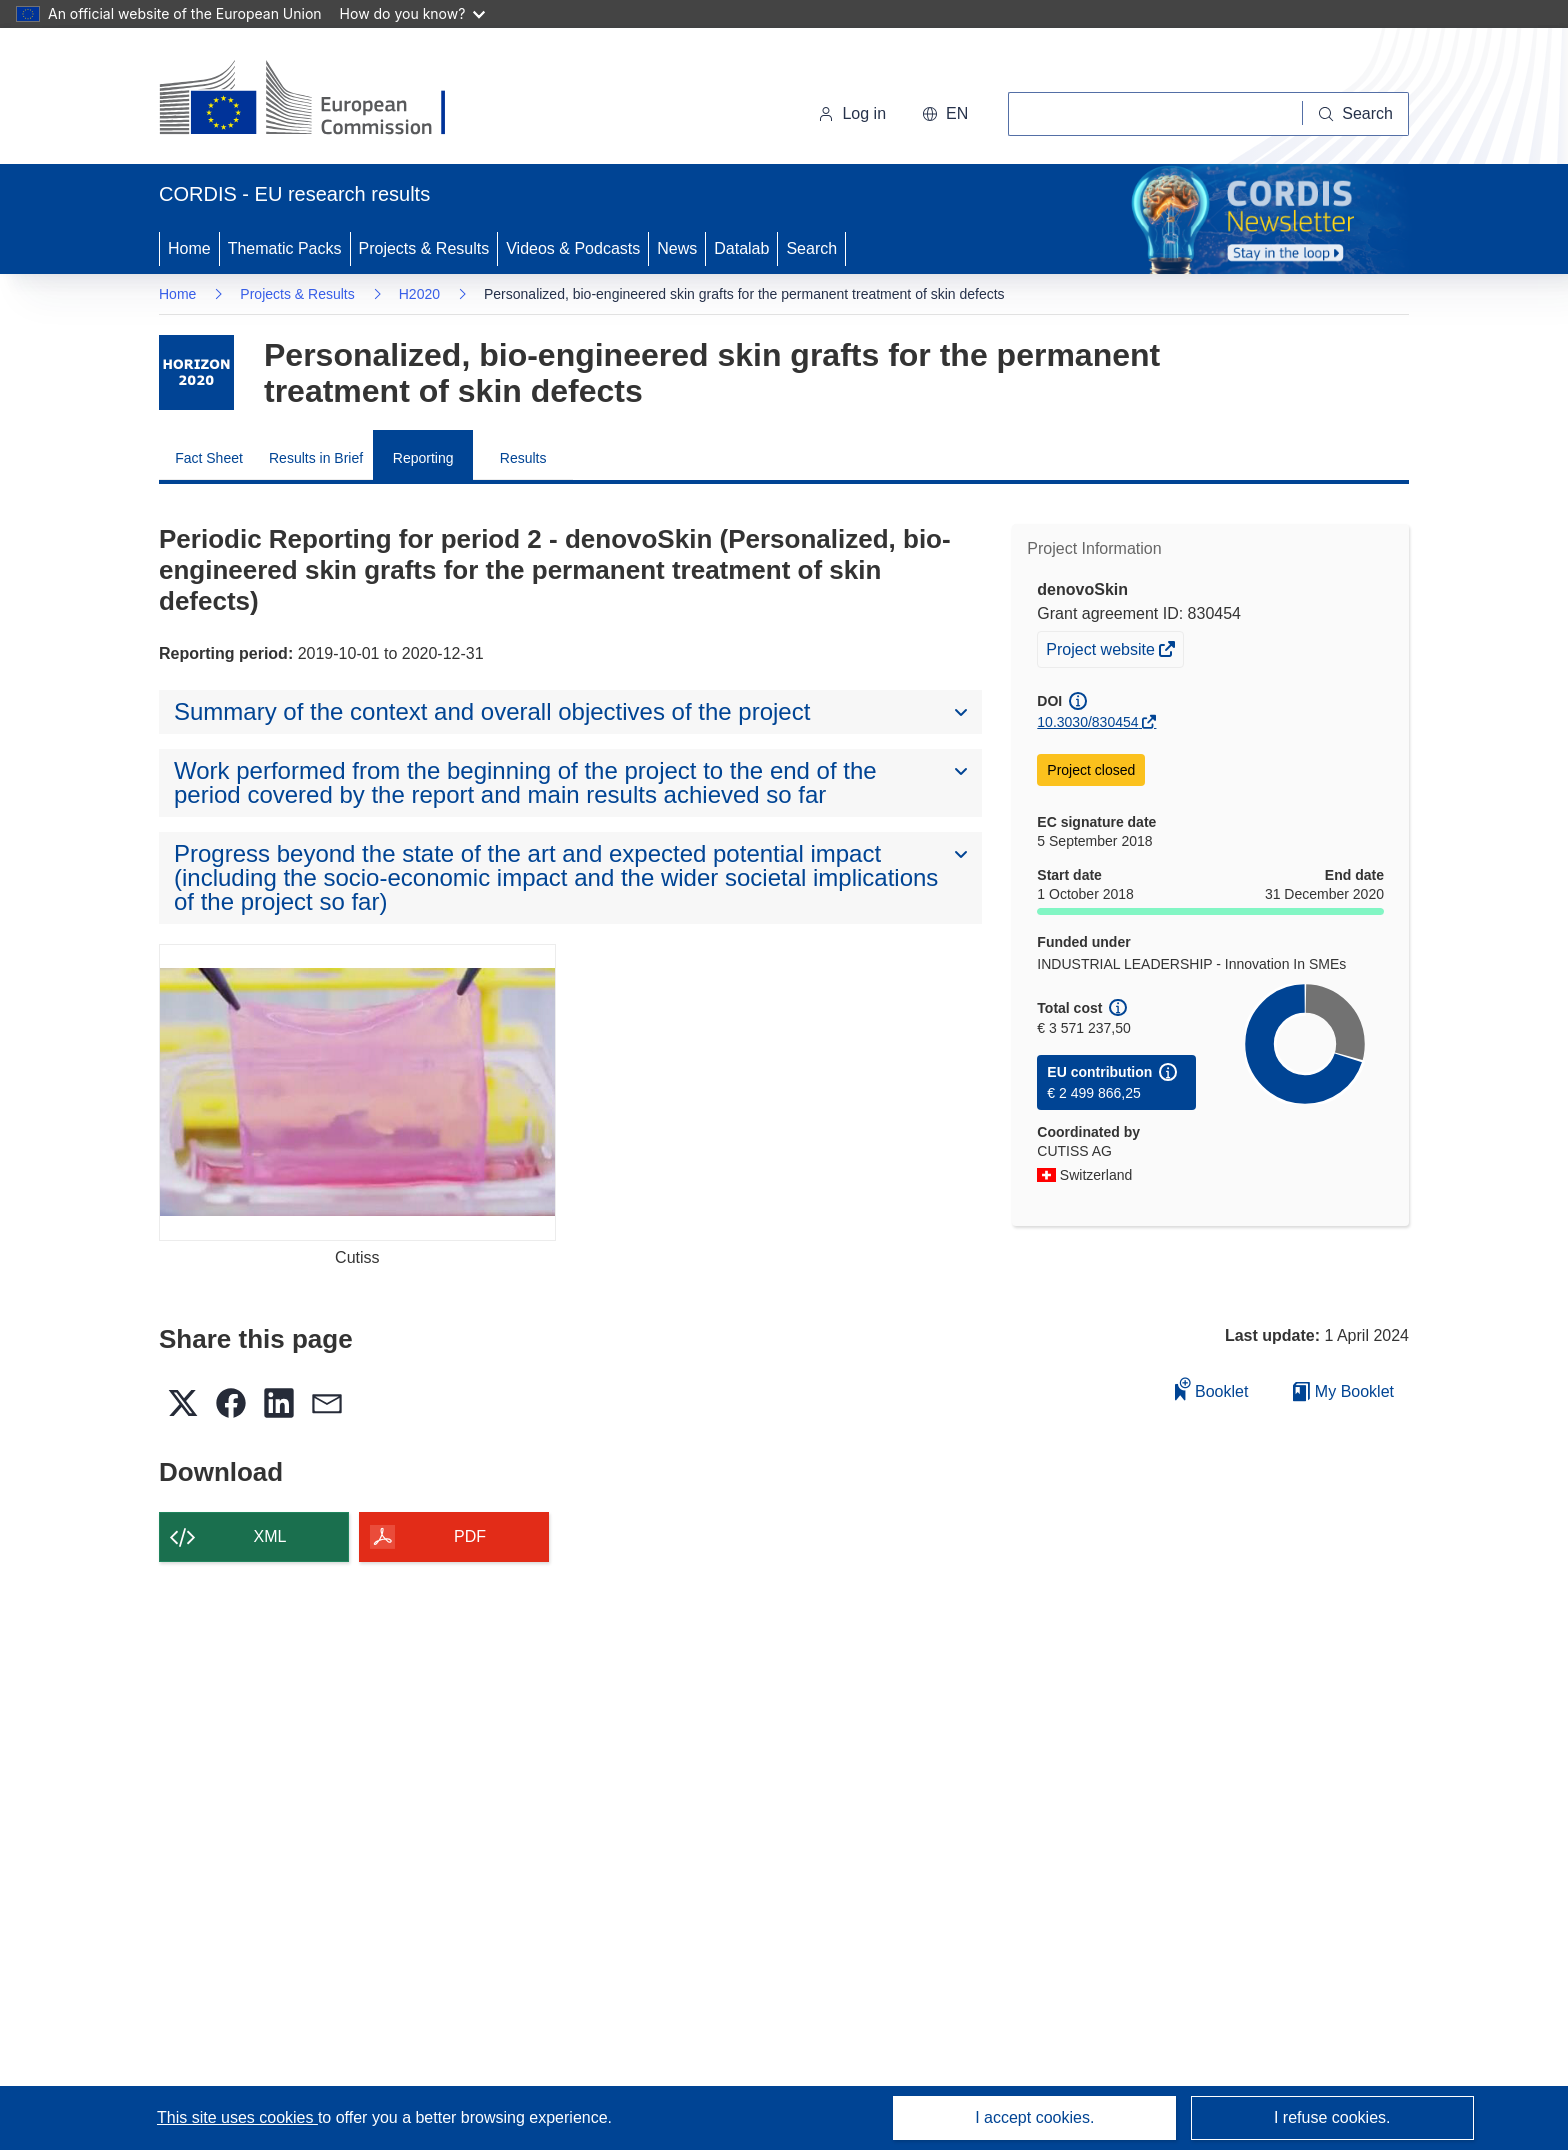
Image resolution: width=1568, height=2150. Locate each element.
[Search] (1356, 114)
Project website (1102, 652)
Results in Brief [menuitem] (316, 458)
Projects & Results (424, 248)
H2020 (419, 294)
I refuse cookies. (1332, 2117)
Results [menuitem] (523, 458)
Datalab (741, 248)
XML (270, 1536)
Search (811, 248)
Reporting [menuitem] (423, 458)
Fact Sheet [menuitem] (209, 458)
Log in (852, 113)
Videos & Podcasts (573, 248)
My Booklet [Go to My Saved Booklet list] (1343, 1391)
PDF (470, 1536)
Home (189, 248)
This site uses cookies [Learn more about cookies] (237, 2117)
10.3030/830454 (1087, 722)
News (677, 248)
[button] (945, 114)
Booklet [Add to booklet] (1212, 1388)
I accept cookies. (1034, 2117)
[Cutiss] (357, 1092)
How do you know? (413, 13)
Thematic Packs (285, 248)
